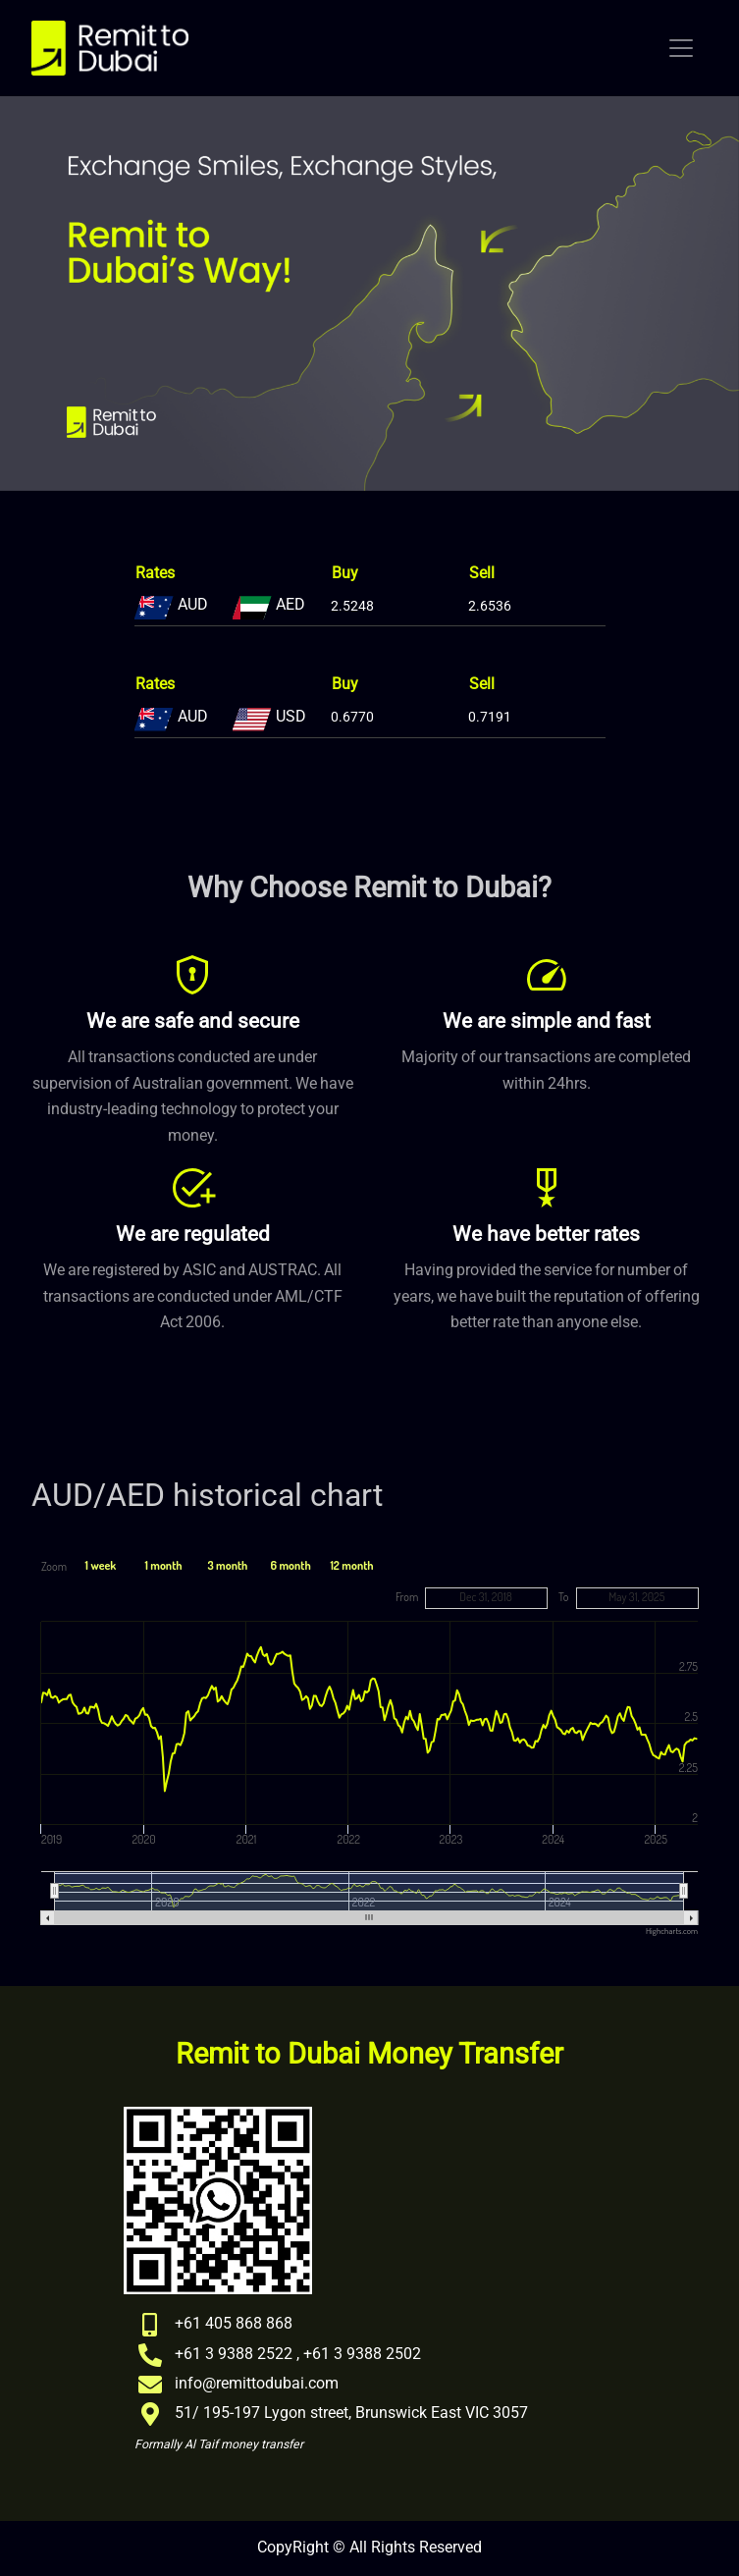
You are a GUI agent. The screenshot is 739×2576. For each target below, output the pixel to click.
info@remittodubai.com (257, 2383)
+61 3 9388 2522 (233, 2354)
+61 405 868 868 (233, 2324)
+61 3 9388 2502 (362, 2354)
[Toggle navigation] (681, 48)
